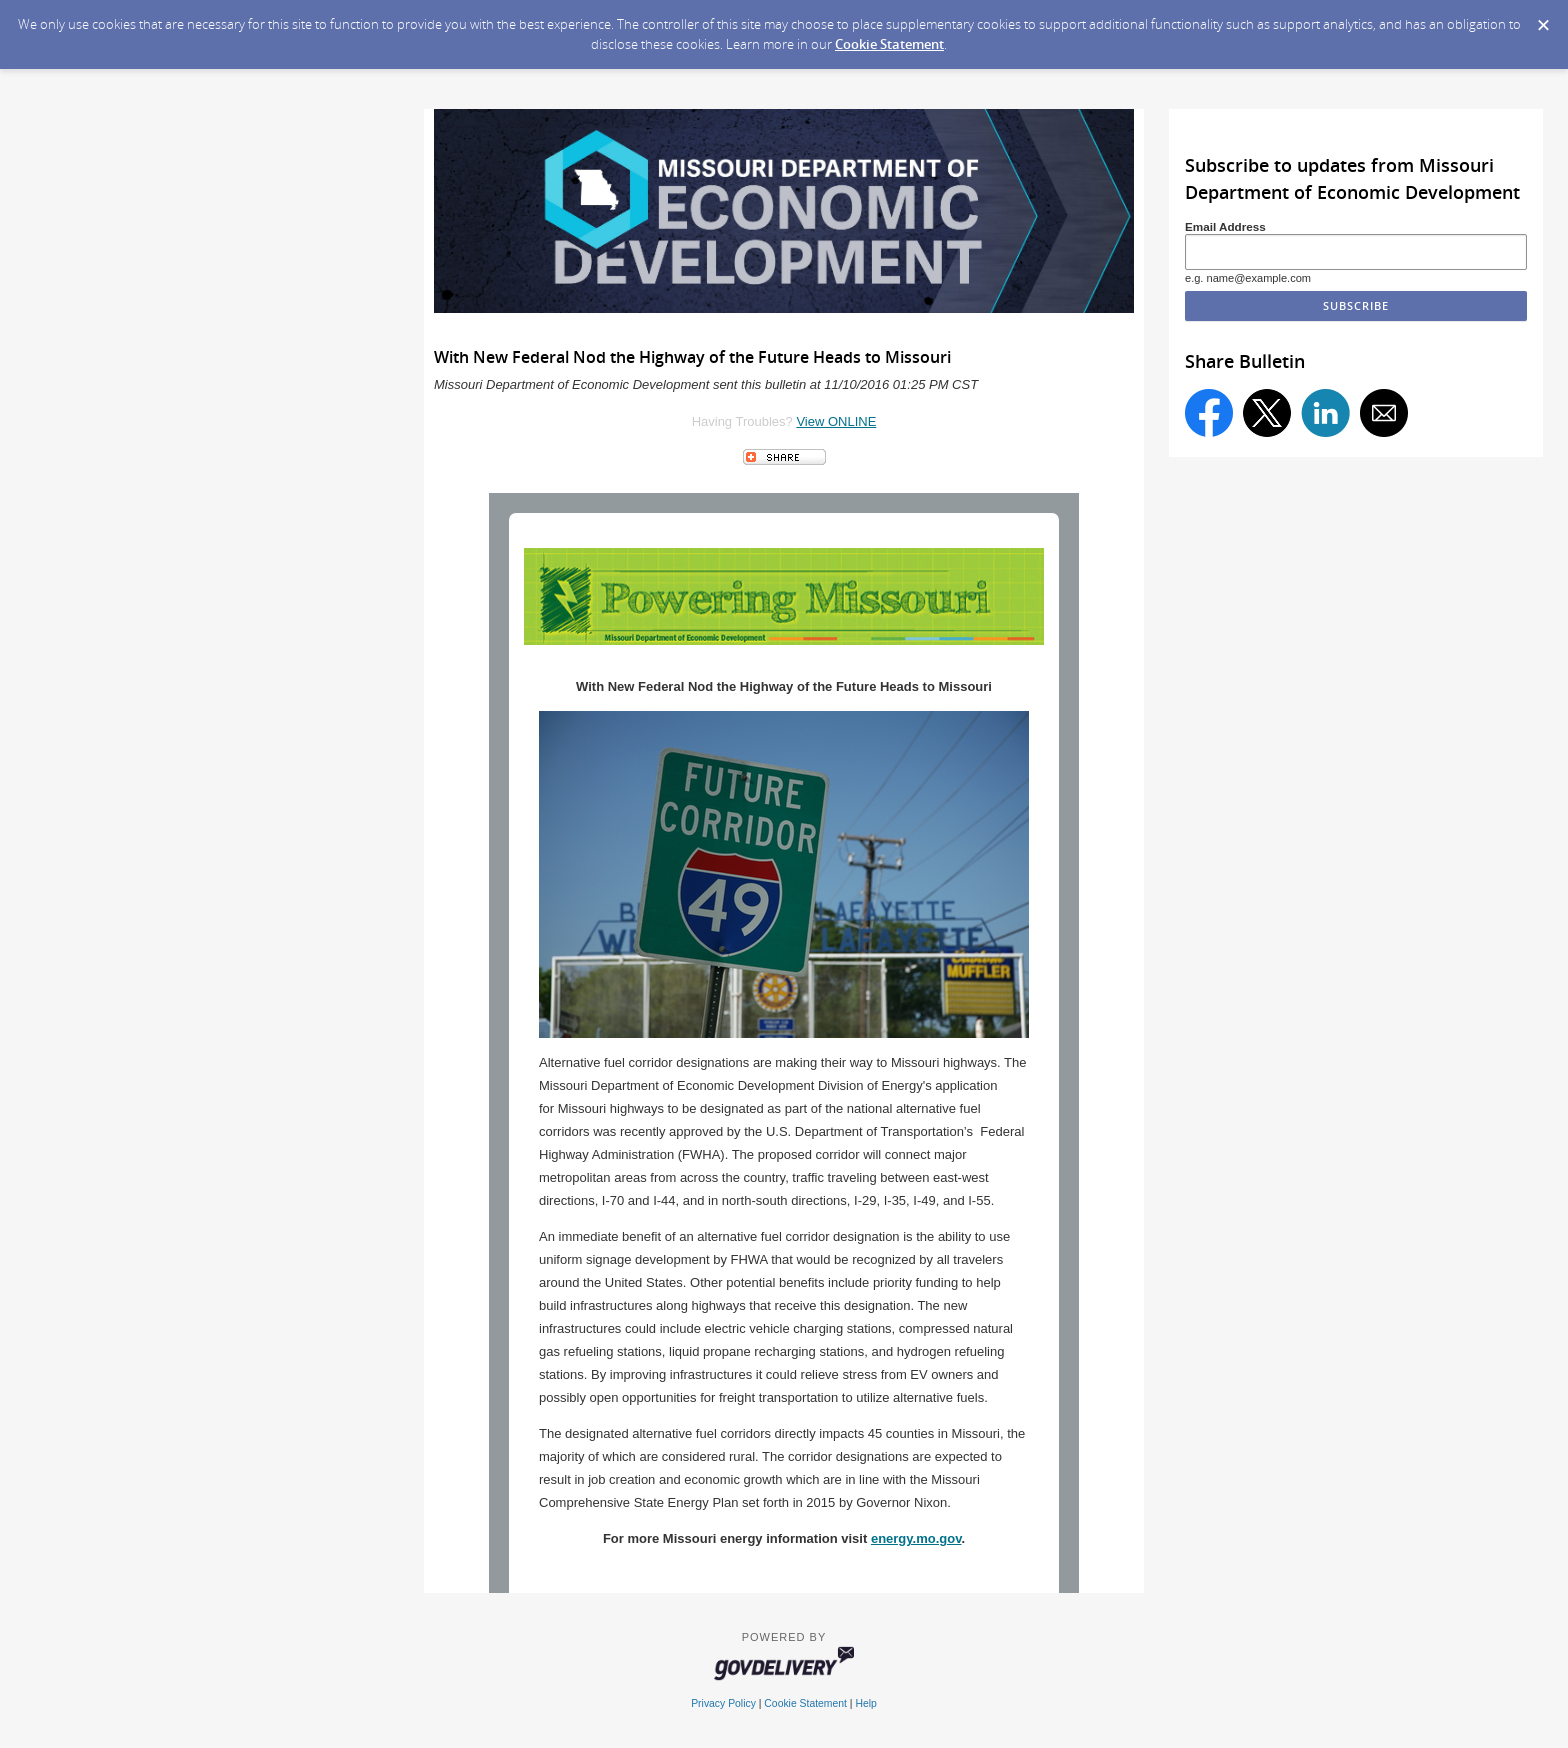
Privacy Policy (723, 1703)
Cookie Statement (889, 44)
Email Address (1225, 226)
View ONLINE (836, 421)
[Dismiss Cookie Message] (1543, 19)
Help (865, 1703)
